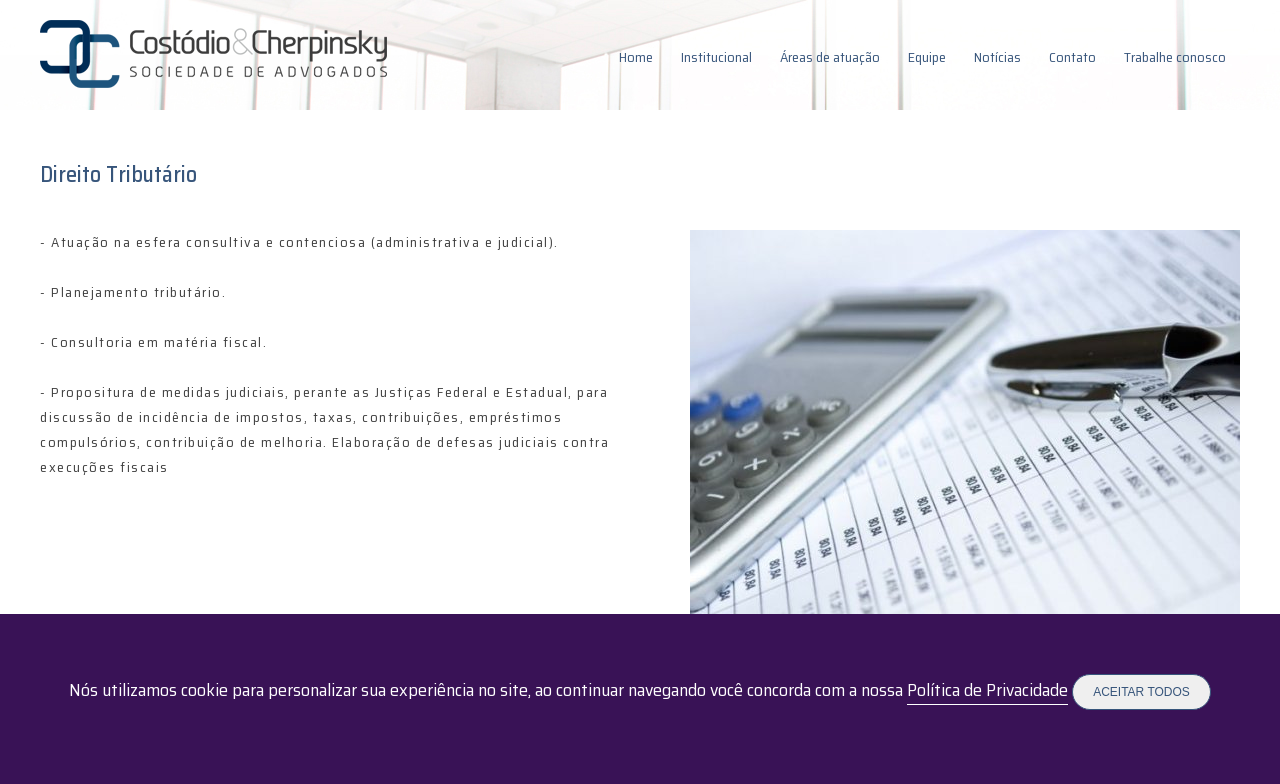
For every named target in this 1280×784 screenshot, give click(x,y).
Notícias (997, 57)
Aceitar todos (1141, 692)
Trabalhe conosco (1175, 57)
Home (636, 57)
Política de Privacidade (987, 690)
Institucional (716, 57)
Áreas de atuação (830, 57)
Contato (1072, 57)
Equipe (927, 57)
